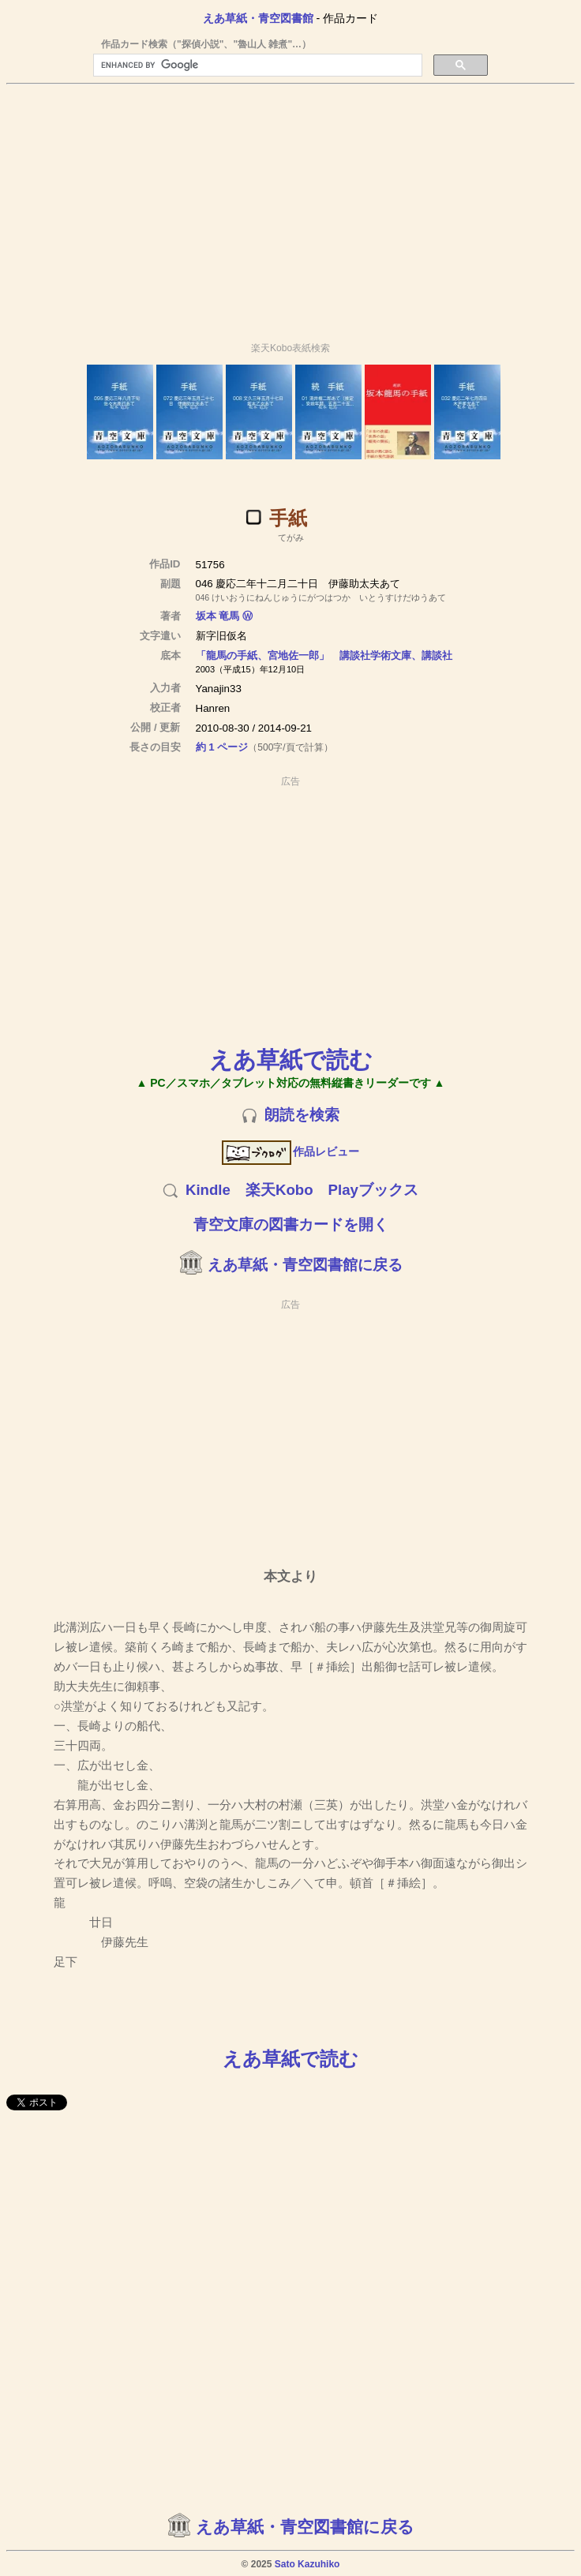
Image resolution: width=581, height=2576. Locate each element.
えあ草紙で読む (291, 1059)
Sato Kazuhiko (307, 2564)
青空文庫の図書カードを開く (290, 1224)
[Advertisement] (290, 205)
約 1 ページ (222, 747)
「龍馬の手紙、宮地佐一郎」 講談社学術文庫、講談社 (324, 655)
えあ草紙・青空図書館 (258, 18)
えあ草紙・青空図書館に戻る (305, 1264)
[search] (256, 65)
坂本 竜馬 (218, 616)
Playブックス (373, 1189)
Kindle (208, 1189)
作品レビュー (291, 1151)
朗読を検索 (301, 1114)
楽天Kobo (279, 1189)
